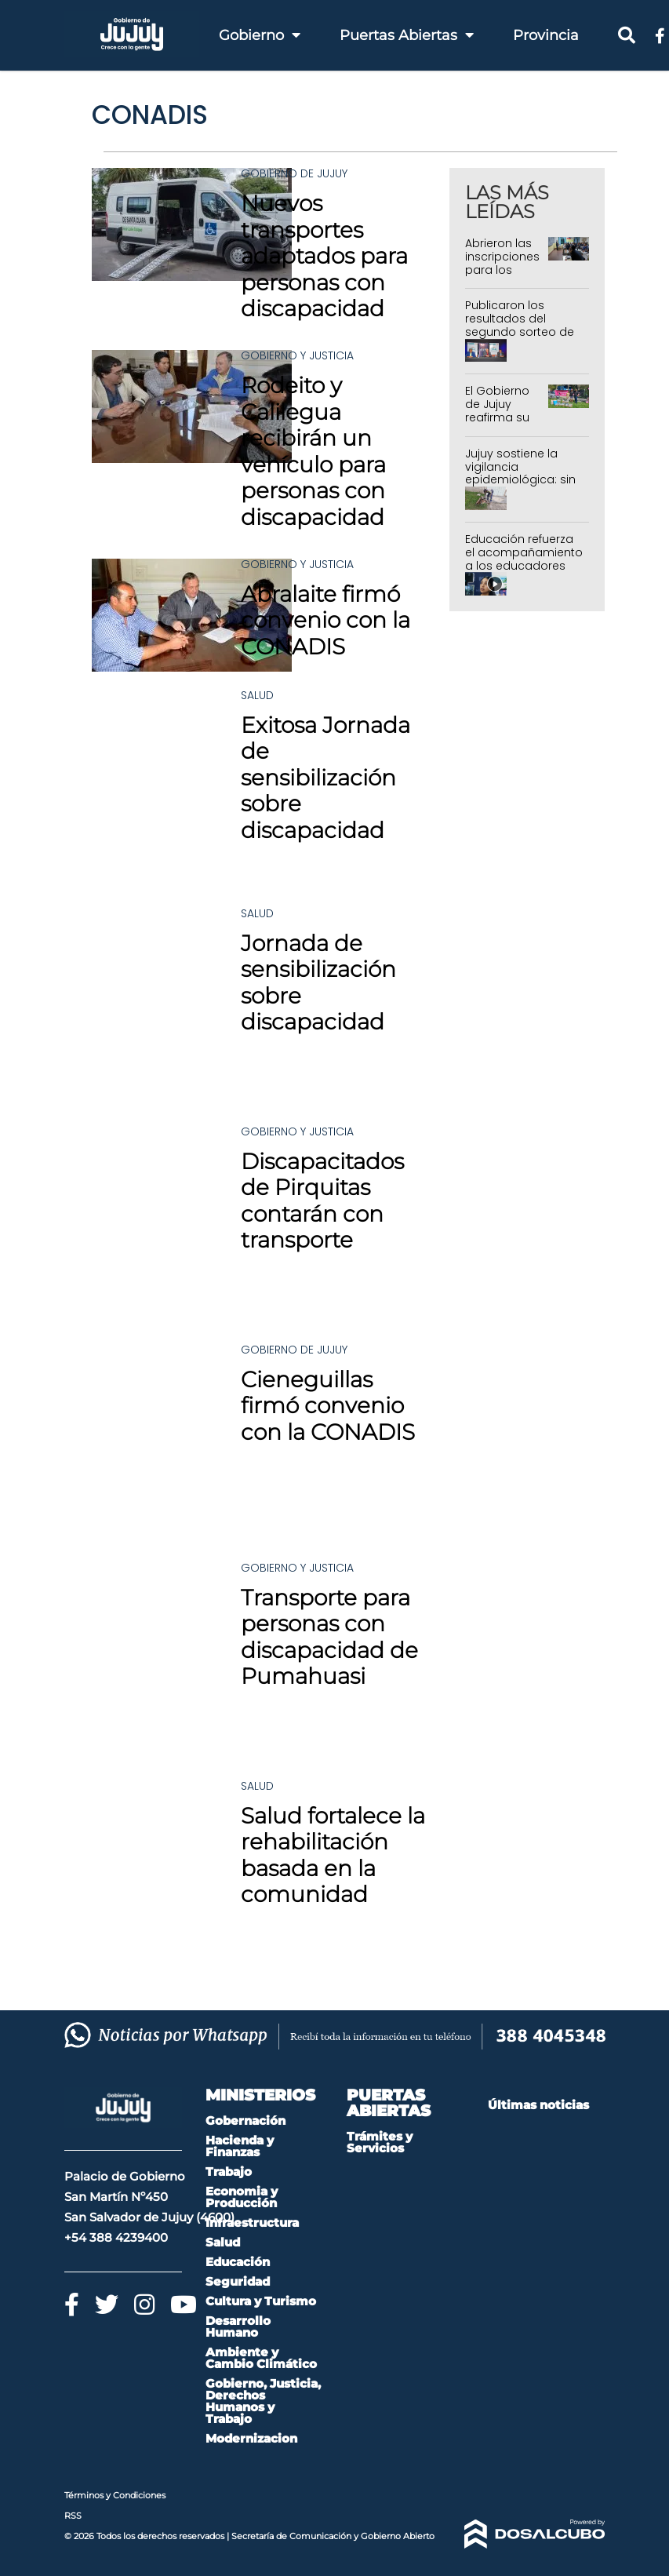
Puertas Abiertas (407, 35)
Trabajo (228, 2171)
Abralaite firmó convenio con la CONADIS (325, 620)
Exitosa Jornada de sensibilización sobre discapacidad (325, 777)
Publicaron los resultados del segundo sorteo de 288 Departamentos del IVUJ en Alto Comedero (522, 338)
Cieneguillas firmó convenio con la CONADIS (328, 1405)
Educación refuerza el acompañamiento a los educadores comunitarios (524, 558)
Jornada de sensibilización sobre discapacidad (318, 983)
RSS (73, 2515)
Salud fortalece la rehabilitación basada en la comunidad (333, 1855)
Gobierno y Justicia (297, 355)
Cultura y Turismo (260, 2301)
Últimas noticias (538, 2104)
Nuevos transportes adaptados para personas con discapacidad (324, 256)
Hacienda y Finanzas (239, 2146)
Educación (237, 2261)
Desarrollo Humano (238, 2326)
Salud (257, 695)
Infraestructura (252, 2222)
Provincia (546, 35)
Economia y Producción (241, 2197)
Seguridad (237, 2281)
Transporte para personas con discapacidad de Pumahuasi (329, 1637)
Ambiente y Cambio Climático (261, 2358)
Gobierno (259, 35)
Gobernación (245, 2120)
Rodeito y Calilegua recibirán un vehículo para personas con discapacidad (313, 451)
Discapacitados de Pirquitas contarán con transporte (322, 1201)
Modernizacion (251, 2438)
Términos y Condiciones (114, 2495)
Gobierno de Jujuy (294, 173)
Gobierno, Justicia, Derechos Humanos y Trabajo (263, 2401)
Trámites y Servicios (380, 2142)
